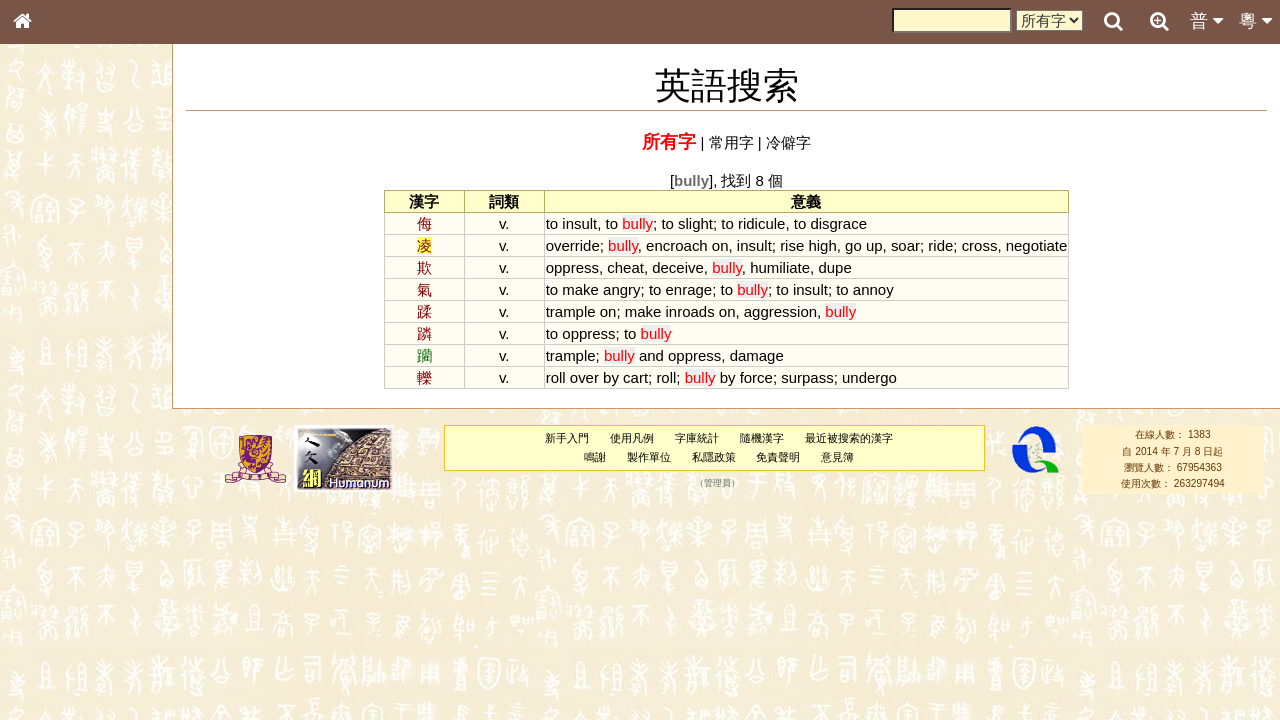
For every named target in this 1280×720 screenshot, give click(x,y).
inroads (690, 311)
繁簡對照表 (55, 669)
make (580, 289)
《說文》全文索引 (73, 615)
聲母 (40, 526)
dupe (834, 267)
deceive (678, 267)
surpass (807, 377)
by (611, 377)
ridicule (761, 223)
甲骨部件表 (55, 303)
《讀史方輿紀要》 (73, 633)
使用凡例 (632, 438)
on (720, 245)
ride (940, 245)
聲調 (95, 526)
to (552, 223)
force (756, 377)
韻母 (68, 526)
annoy (873, 289)
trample (571, 311)
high (822, 245)
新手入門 (567, 438)
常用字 (731, 142)
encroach (677, 245)
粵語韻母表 (55, 429)
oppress (572, 267)
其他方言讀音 (61, 562)
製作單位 (649, 457)
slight (695, 223)
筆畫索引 (49, 285)
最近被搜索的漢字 (849, 438)
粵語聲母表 (55, 410)
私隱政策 (714, 457)
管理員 (717, 484)
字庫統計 (697, 438)
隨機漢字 (762, 438)
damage (757, 355)
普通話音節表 (61, 544)
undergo (869, 377)
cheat (625, 267)
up (874, 245)
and (651, 355)
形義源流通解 (61, 340)
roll (556, 377)
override (573, 245)
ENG (88, 220)
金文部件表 (55, 322)
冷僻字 (788, 142)
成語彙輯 (49, 651)
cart (635, 377)
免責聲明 (778, 457)
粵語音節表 (55, 392)
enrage (689, 289)
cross (980, 245)
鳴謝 (595, 457)
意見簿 (837, 457)
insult (579, 223)
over (584, 377)
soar (905, 245)
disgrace (838, 223)
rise (792, 245)
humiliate (780, 267)
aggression (780, 311)
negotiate (1037, 245)
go (853, 245)
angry (621, 289)
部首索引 (49, 267)
